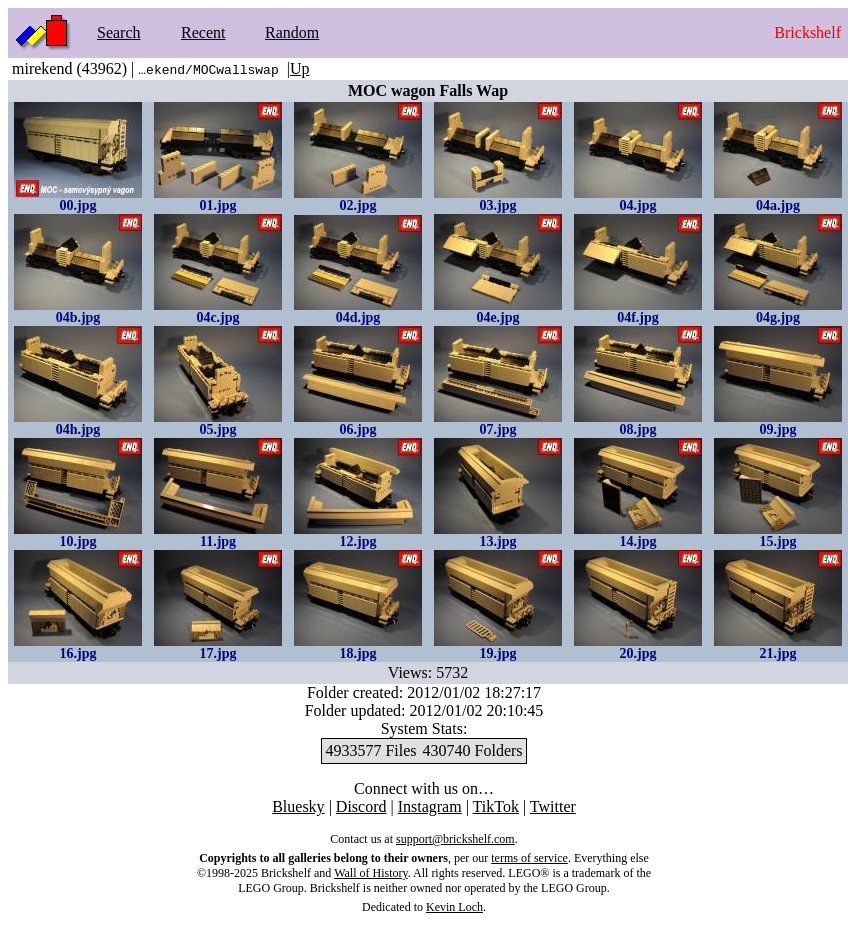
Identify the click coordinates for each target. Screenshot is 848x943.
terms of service (529, 858)
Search (119, 32)
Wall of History (371, 873)
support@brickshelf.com (455, 839)
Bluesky (298, 806)
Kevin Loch (454, 907)
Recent (203, 32)
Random (292, 32)
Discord (361, 806)
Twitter (553, 806)
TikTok (496, 806)
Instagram (430, 806)
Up (300, 68)
